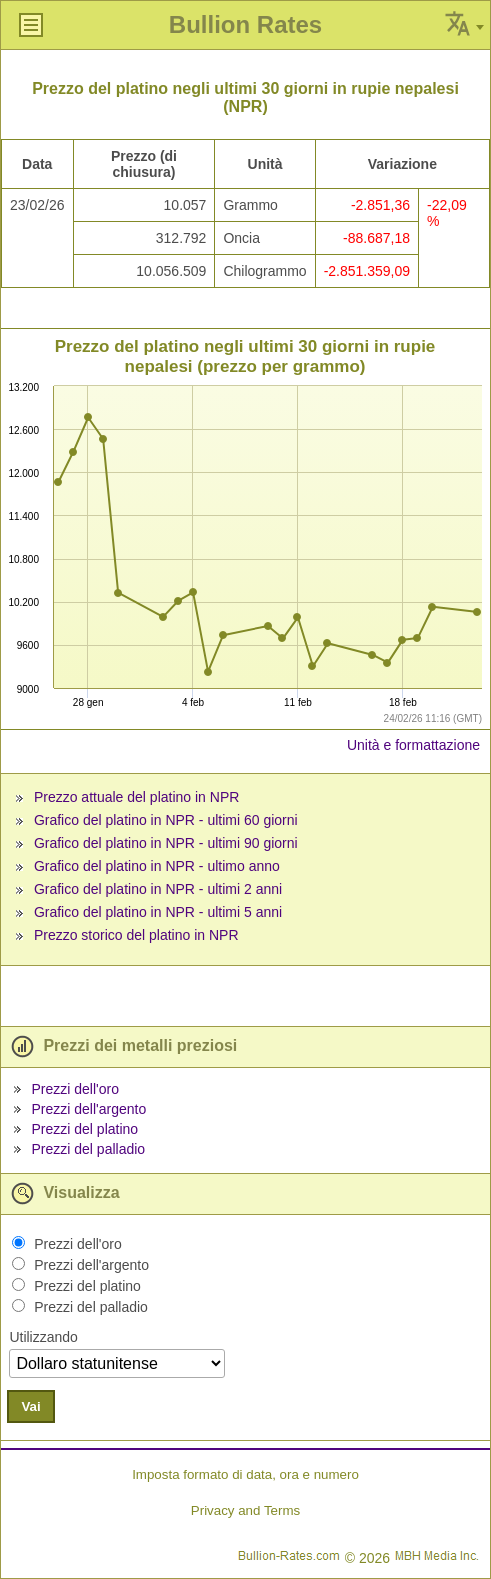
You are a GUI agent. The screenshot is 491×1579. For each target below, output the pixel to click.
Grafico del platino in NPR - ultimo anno (157, 866)
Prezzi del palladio (88, 1149)
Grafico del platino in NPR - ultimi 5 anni (158, 912)
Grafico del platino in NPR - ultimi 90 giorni (166, 843)
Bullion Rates (245, 24)
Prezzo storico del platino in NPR (136, 935)
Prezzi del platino (84, 1129)
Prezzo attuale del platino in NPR (136, 797)
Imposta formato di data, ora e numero (245, 1474)
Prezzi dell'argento (88, 1109)
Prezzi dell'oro (75, 1089)
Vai (30, 1406)
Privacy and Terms (245, 1510)
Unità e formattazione (413, 745)
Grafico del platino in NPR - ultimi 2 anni (158, 889)
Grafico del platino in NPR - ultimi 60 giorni (166, 820)
